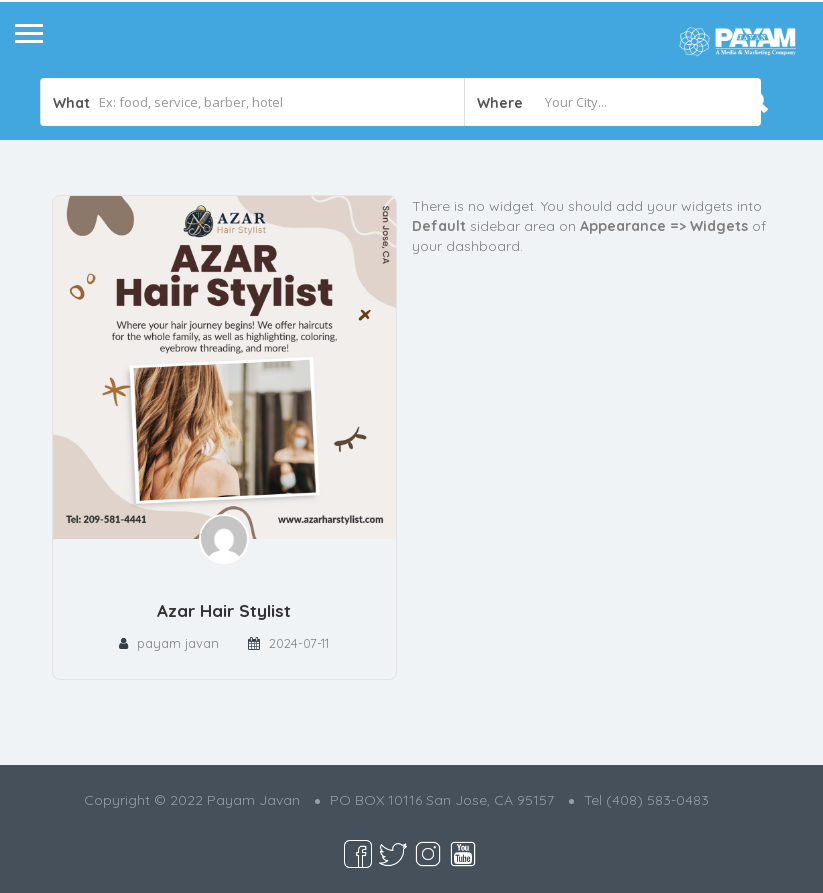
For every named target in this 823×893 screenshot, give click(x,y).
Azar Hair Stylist (224, 610)
